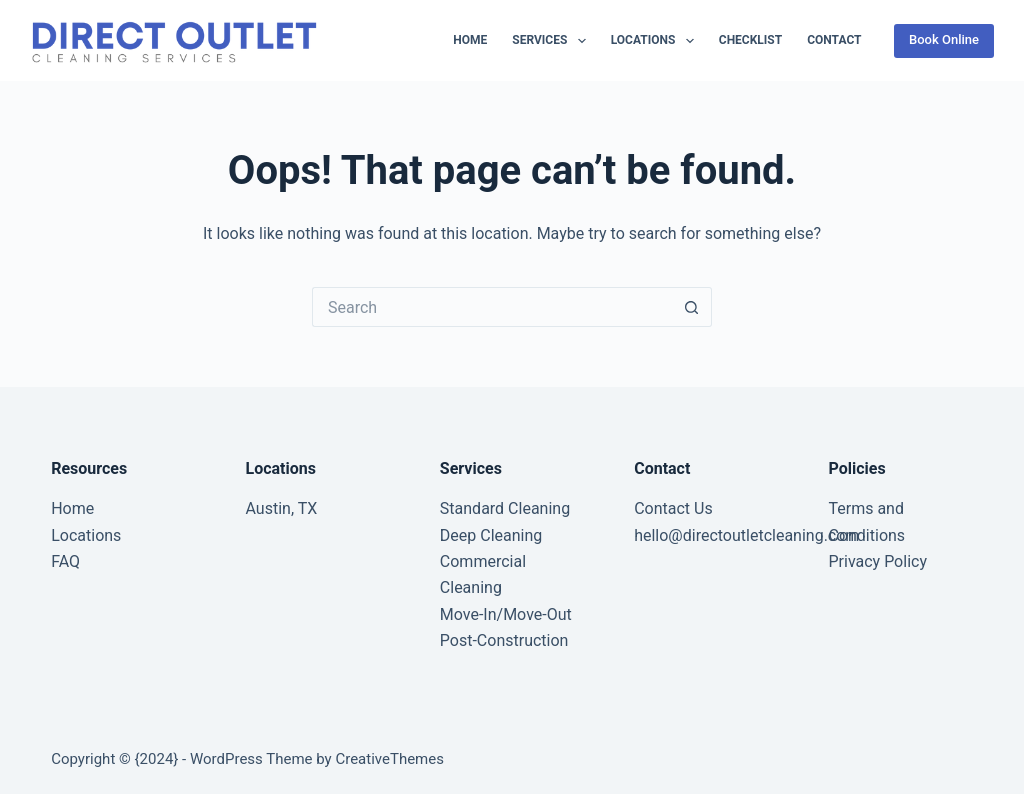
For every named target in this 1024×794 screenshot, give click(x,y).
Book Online (944, 39)
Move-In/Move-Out (506, 614)
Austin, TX (282, 508)
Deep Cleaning (491, 535)
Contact (834, 40)
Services (552, 41)
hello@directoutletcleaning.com (746, 535)
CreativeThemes (389, 759)
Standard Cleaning (505, 508)
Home (470, 40)
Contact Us (673, 508)
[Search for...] (492, 307)
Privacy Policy (877, 561)
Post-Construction (504, 640)
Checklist (750, 40)
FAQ (65, 561)
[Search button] (692, 307)
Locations (656, 41)
